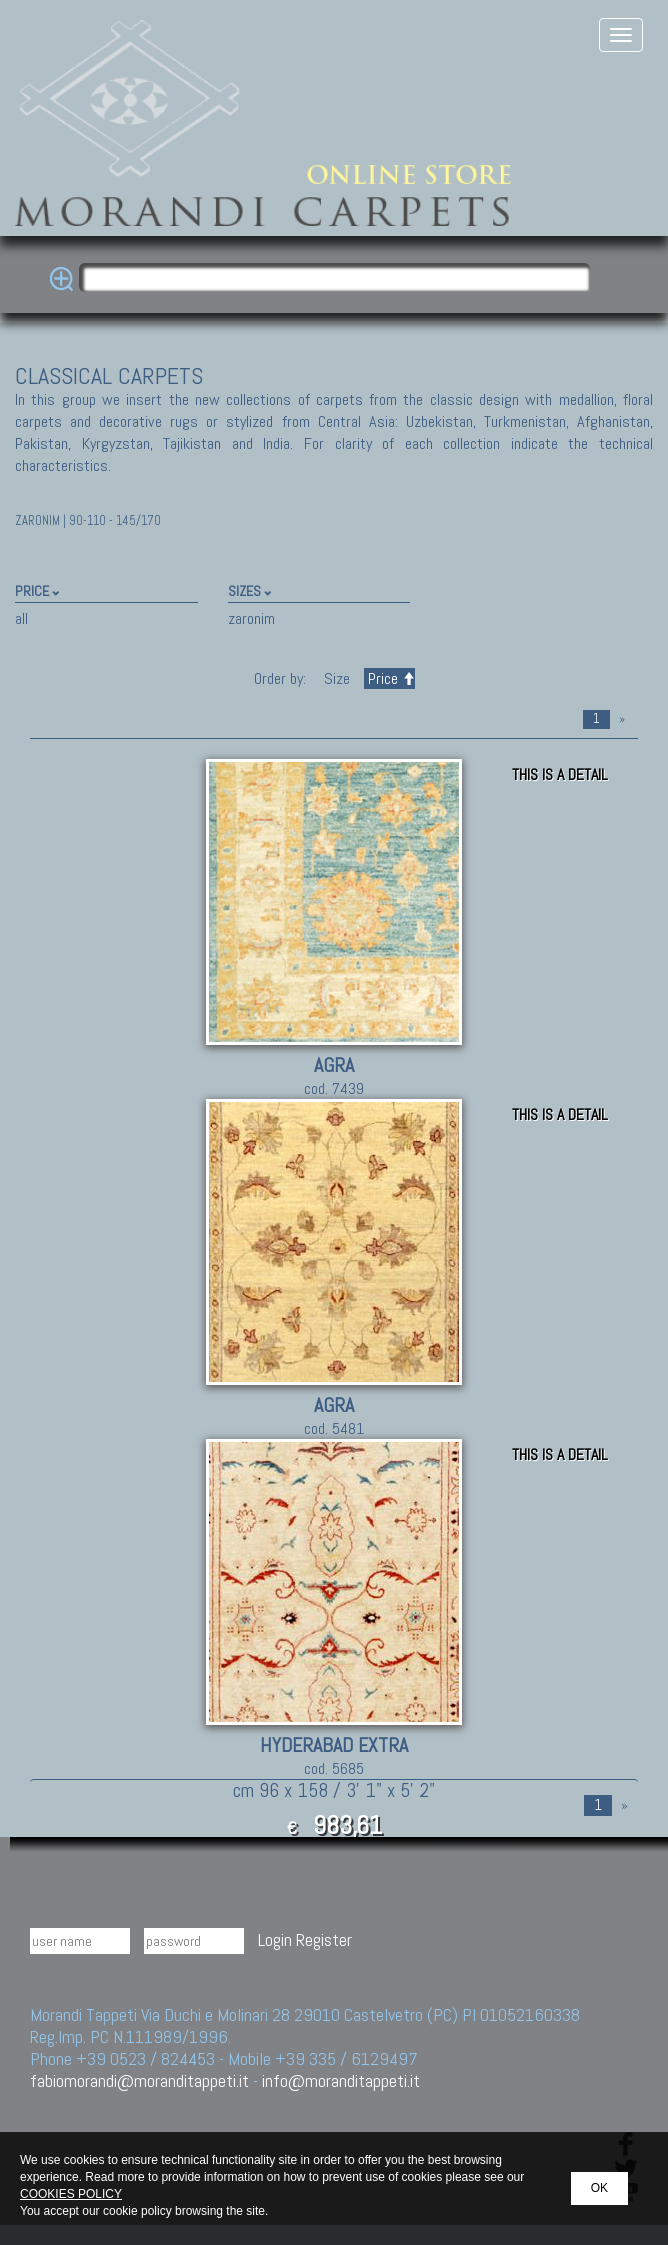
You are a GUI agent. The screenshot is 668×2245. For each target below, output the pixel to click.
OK (599, 2188)
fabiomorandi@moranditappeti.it (139, 2080)
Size (337, 678)
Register (324, 1939)
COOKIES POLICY (71, 2194)
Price (389, 678)
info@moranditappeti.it (341, 2080)
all (21, 618)
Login (275, 1939)
